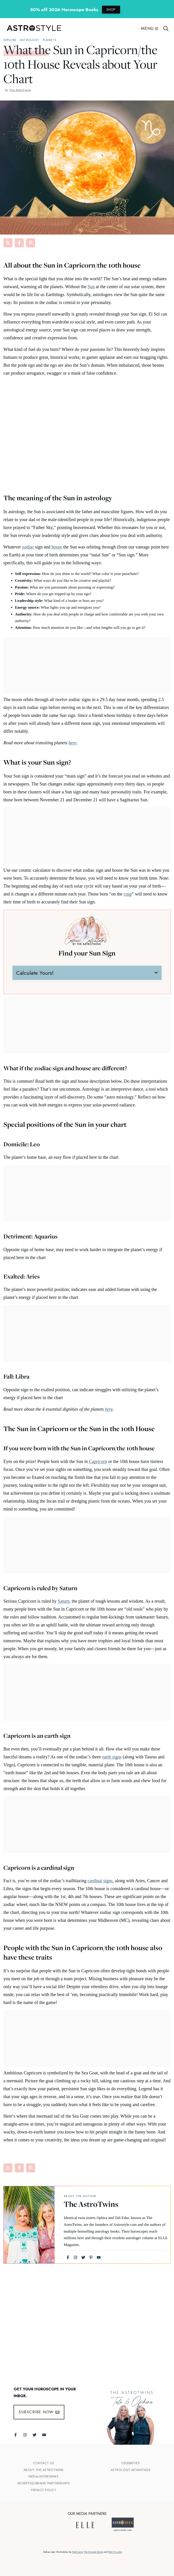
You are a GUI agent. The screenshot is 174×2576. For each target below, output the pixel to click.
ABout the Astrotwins (44, 2470)
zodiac (28, 546)
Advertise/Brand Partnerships (43, 2483)
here (73, 742)
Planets (50, 40)
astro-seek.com (122, 2530)
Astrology (29, 40)
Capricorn (98, 1461)
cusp (127, 893)
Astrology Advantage (131, 2470)
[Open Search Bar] (166, 28)
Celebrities (130, 2463)
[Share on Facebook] (19, 242)
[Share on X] (7, 242)
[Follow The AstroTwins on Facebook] (15, 2435)
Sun (91, 286)
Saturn (63, 1601)
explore (10, 40)
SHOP (111, 9)
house (56, 546)
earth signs (111, 1756)
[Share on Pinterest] (30, 242)
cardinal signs (100, 1880)
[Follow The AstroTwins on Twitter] (34, 2435)
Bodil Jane (77, 2552)
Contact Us (43, 2463)
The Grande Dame (93, 2552)
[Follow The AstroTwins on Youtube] (44, 2435)
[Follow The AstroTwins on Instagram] (25, 2435)
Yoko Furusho (115, 2552)
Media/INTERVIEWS (43, 2476)
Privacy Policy (43, 2490)
